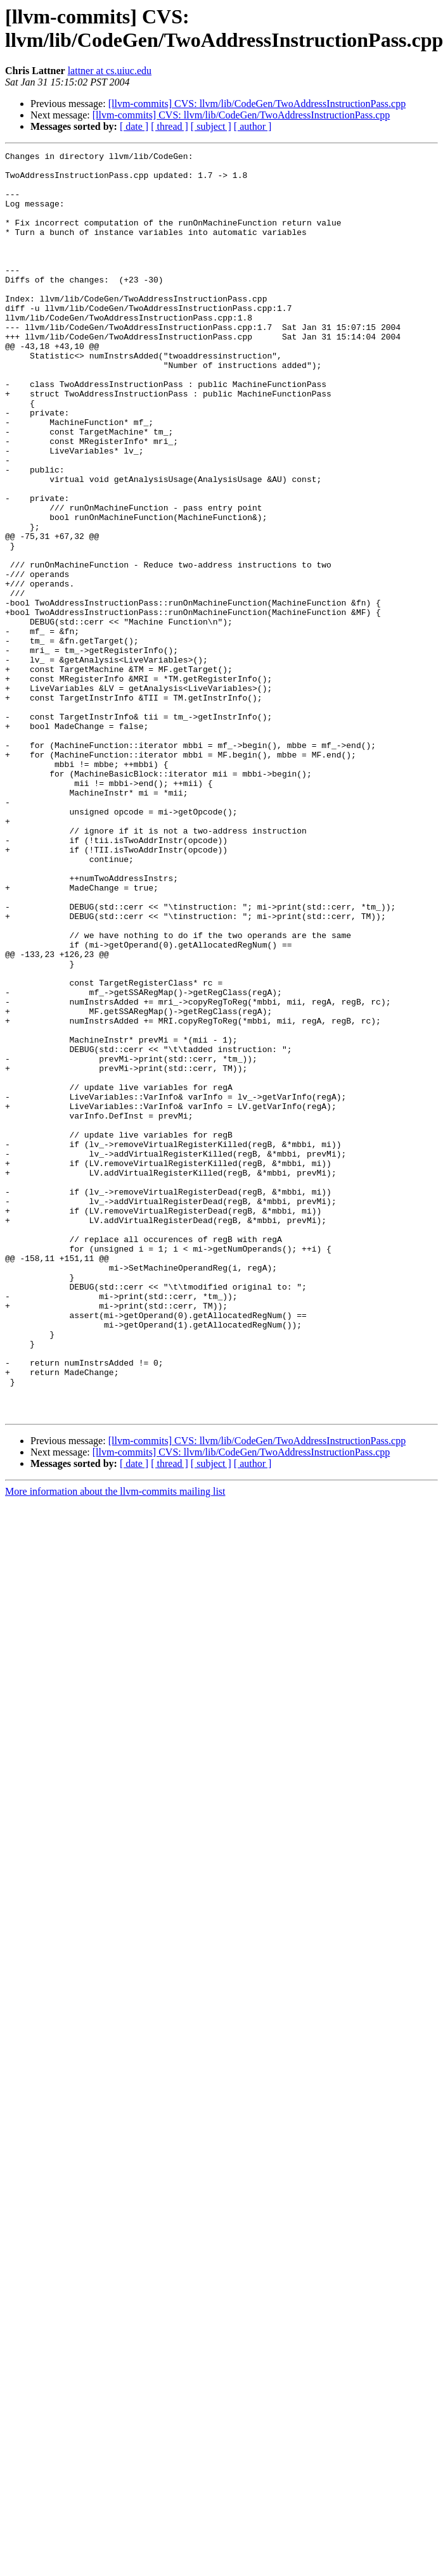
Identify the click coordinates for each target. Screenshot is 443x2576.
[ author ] (253, 126)
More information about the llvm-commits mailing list (115, 1744)
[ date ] (134, 126)
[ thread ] (169, 126)
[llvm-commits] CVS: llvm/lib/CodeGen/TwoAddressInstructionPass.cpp (257, 103)
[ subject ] (211, 126)
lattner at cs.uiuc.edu (109, 70)
